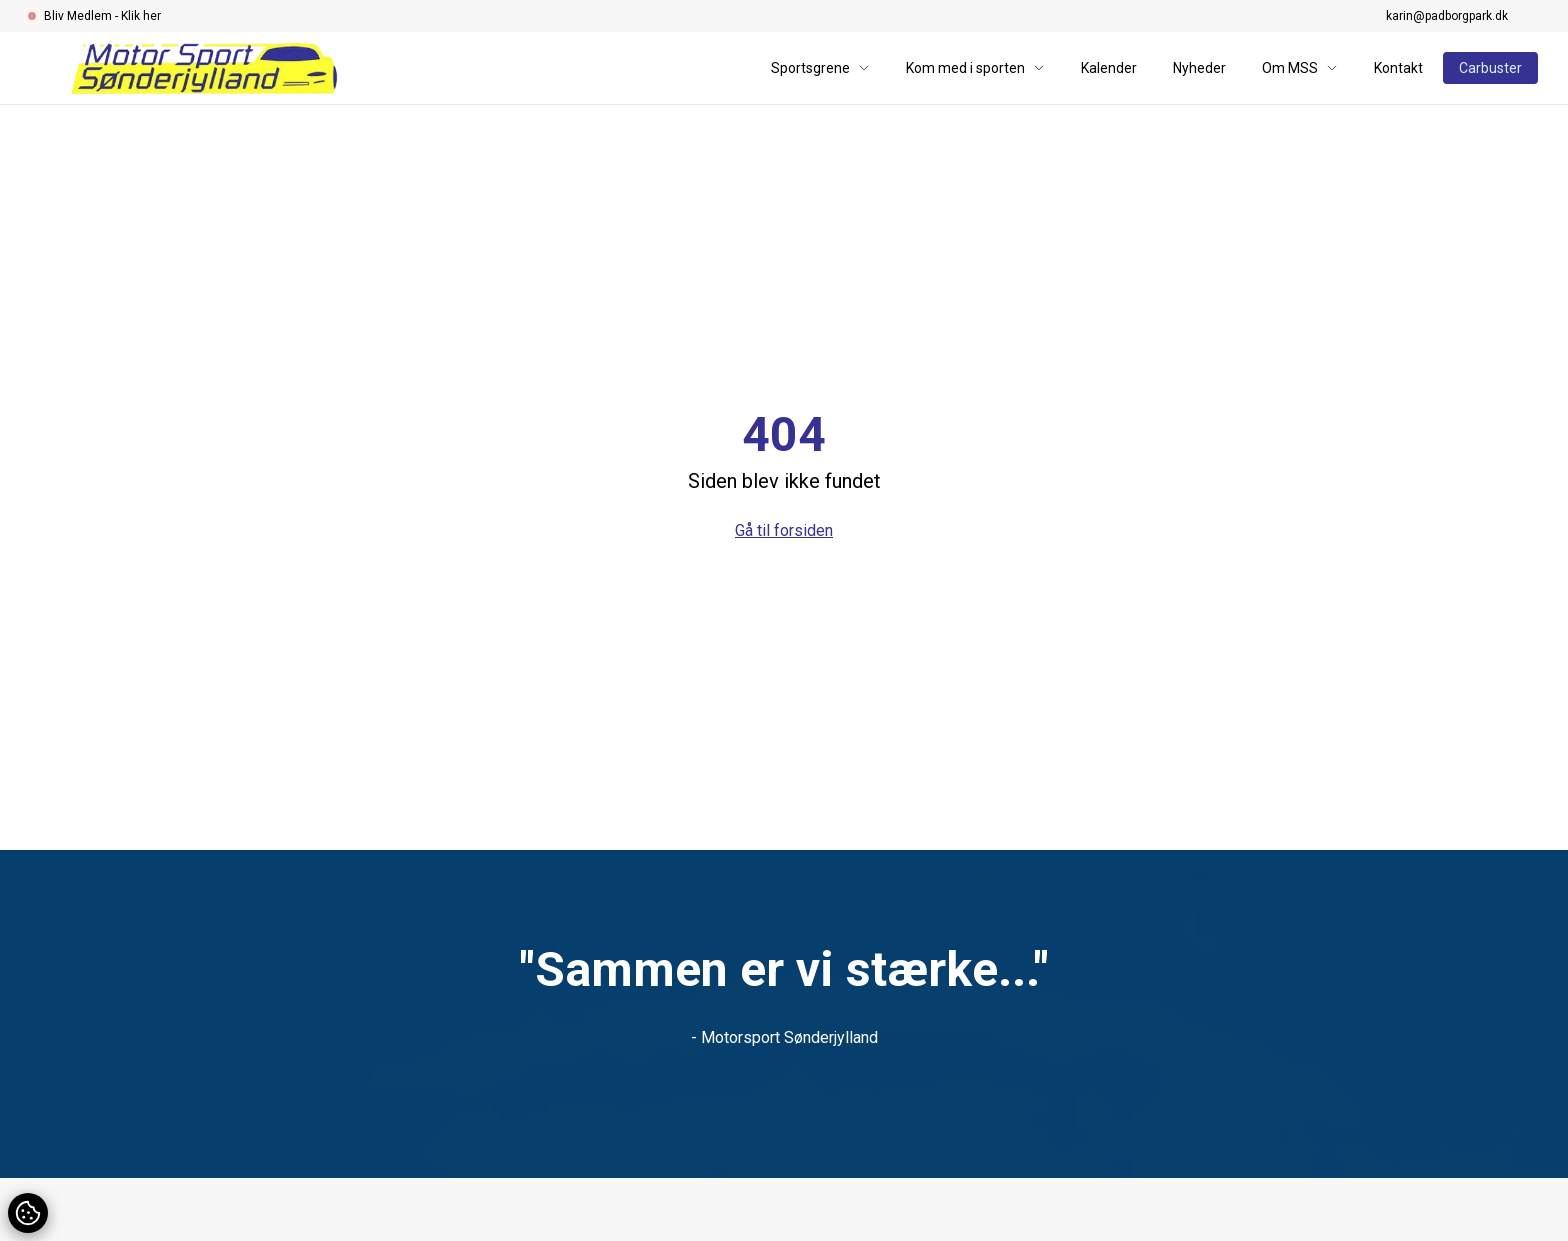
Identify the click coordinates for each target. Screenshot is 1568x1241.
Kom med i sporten (975, 68)
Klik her (141, 16)
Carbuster (1490, 68)
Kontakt (1398, 68)
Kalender (1109, 68)
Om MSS (1300, 68)
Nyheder (1199, 68)
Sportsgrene (820, 68)
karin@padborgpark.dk (1447, 16)
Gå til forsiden (784, 530)
